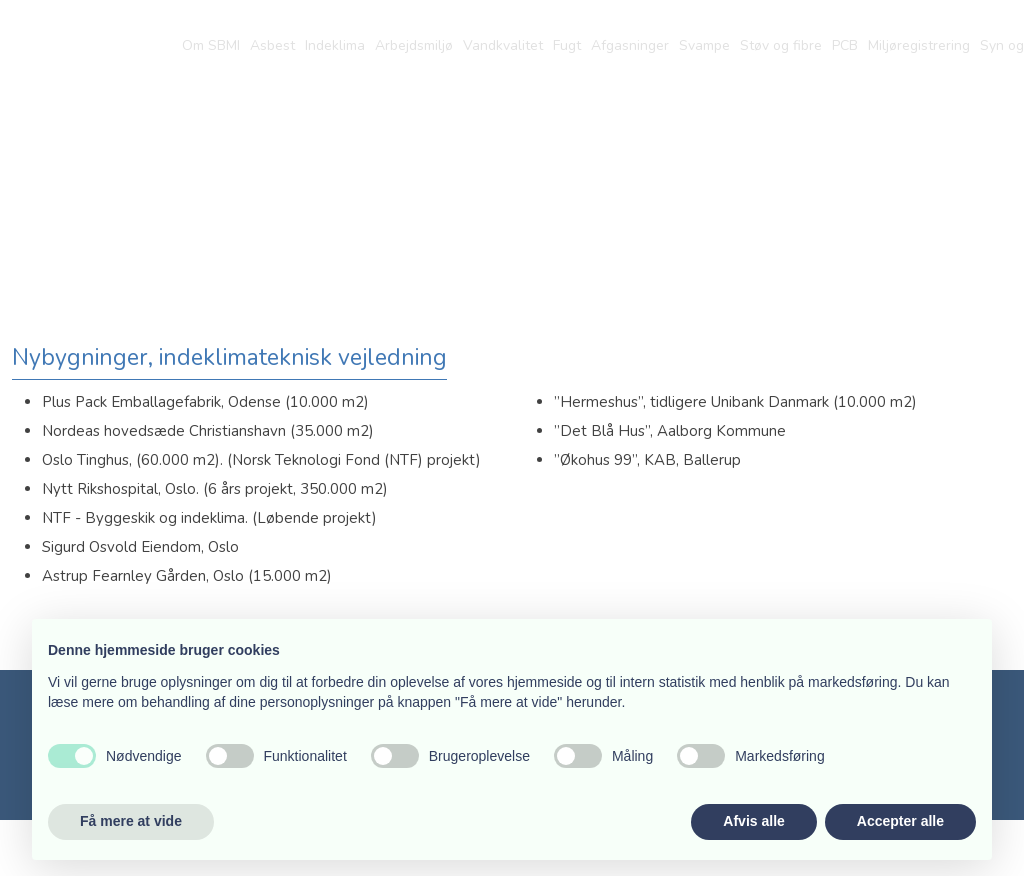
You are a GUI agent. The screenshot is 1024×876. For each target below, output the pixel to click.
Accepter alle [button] (900, 821)
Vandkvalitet (503, 46)
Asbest (272, 46)
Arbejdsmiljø (414, 46)
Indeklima (335, 46)
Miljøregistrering (919, 46)
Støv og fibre (781, 46)
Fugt (567, 46)
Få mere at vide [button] (131, 821)
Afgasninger (630, 46)
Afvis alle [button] (753, 821)
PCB (845, 46)
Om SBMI (211, 46)
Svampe (704, 46)
